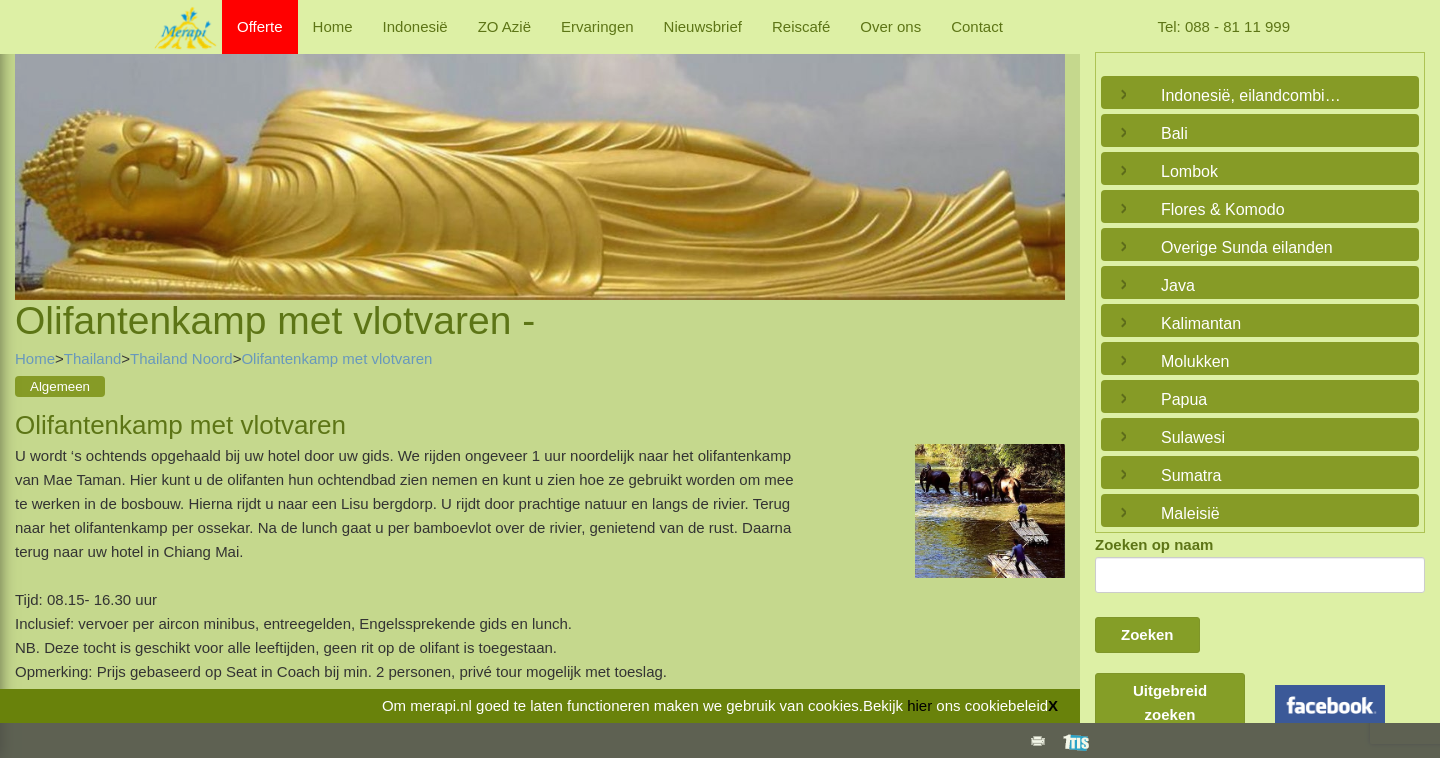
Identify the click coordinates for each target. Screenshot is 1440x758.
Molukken (1195, 361)
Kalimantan (1201, 323)
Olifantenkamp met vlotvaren (336, 358)
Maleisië (1190, 513)
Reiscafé (801, 26)
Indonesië (415, 26)
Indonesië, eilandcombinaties (1255, 95)
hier (919, 705)
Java (1178, 285)
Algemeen (60, 386)
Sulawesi (1193, 437)
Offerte (260, 26)
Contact (977, 26)
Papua (1184, 399)
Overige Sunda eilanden (1247, 247)
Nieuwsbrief (703, 26)
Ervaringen (597, 26)
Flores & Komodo (1223, 209)
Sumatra (1191, 475)
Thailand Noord (181, 358)
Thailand (93, 358)
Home (333, 26)
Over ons (890, 26)
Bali (1174, 133)
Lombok (1189, 171)
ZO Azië (504, 26)
